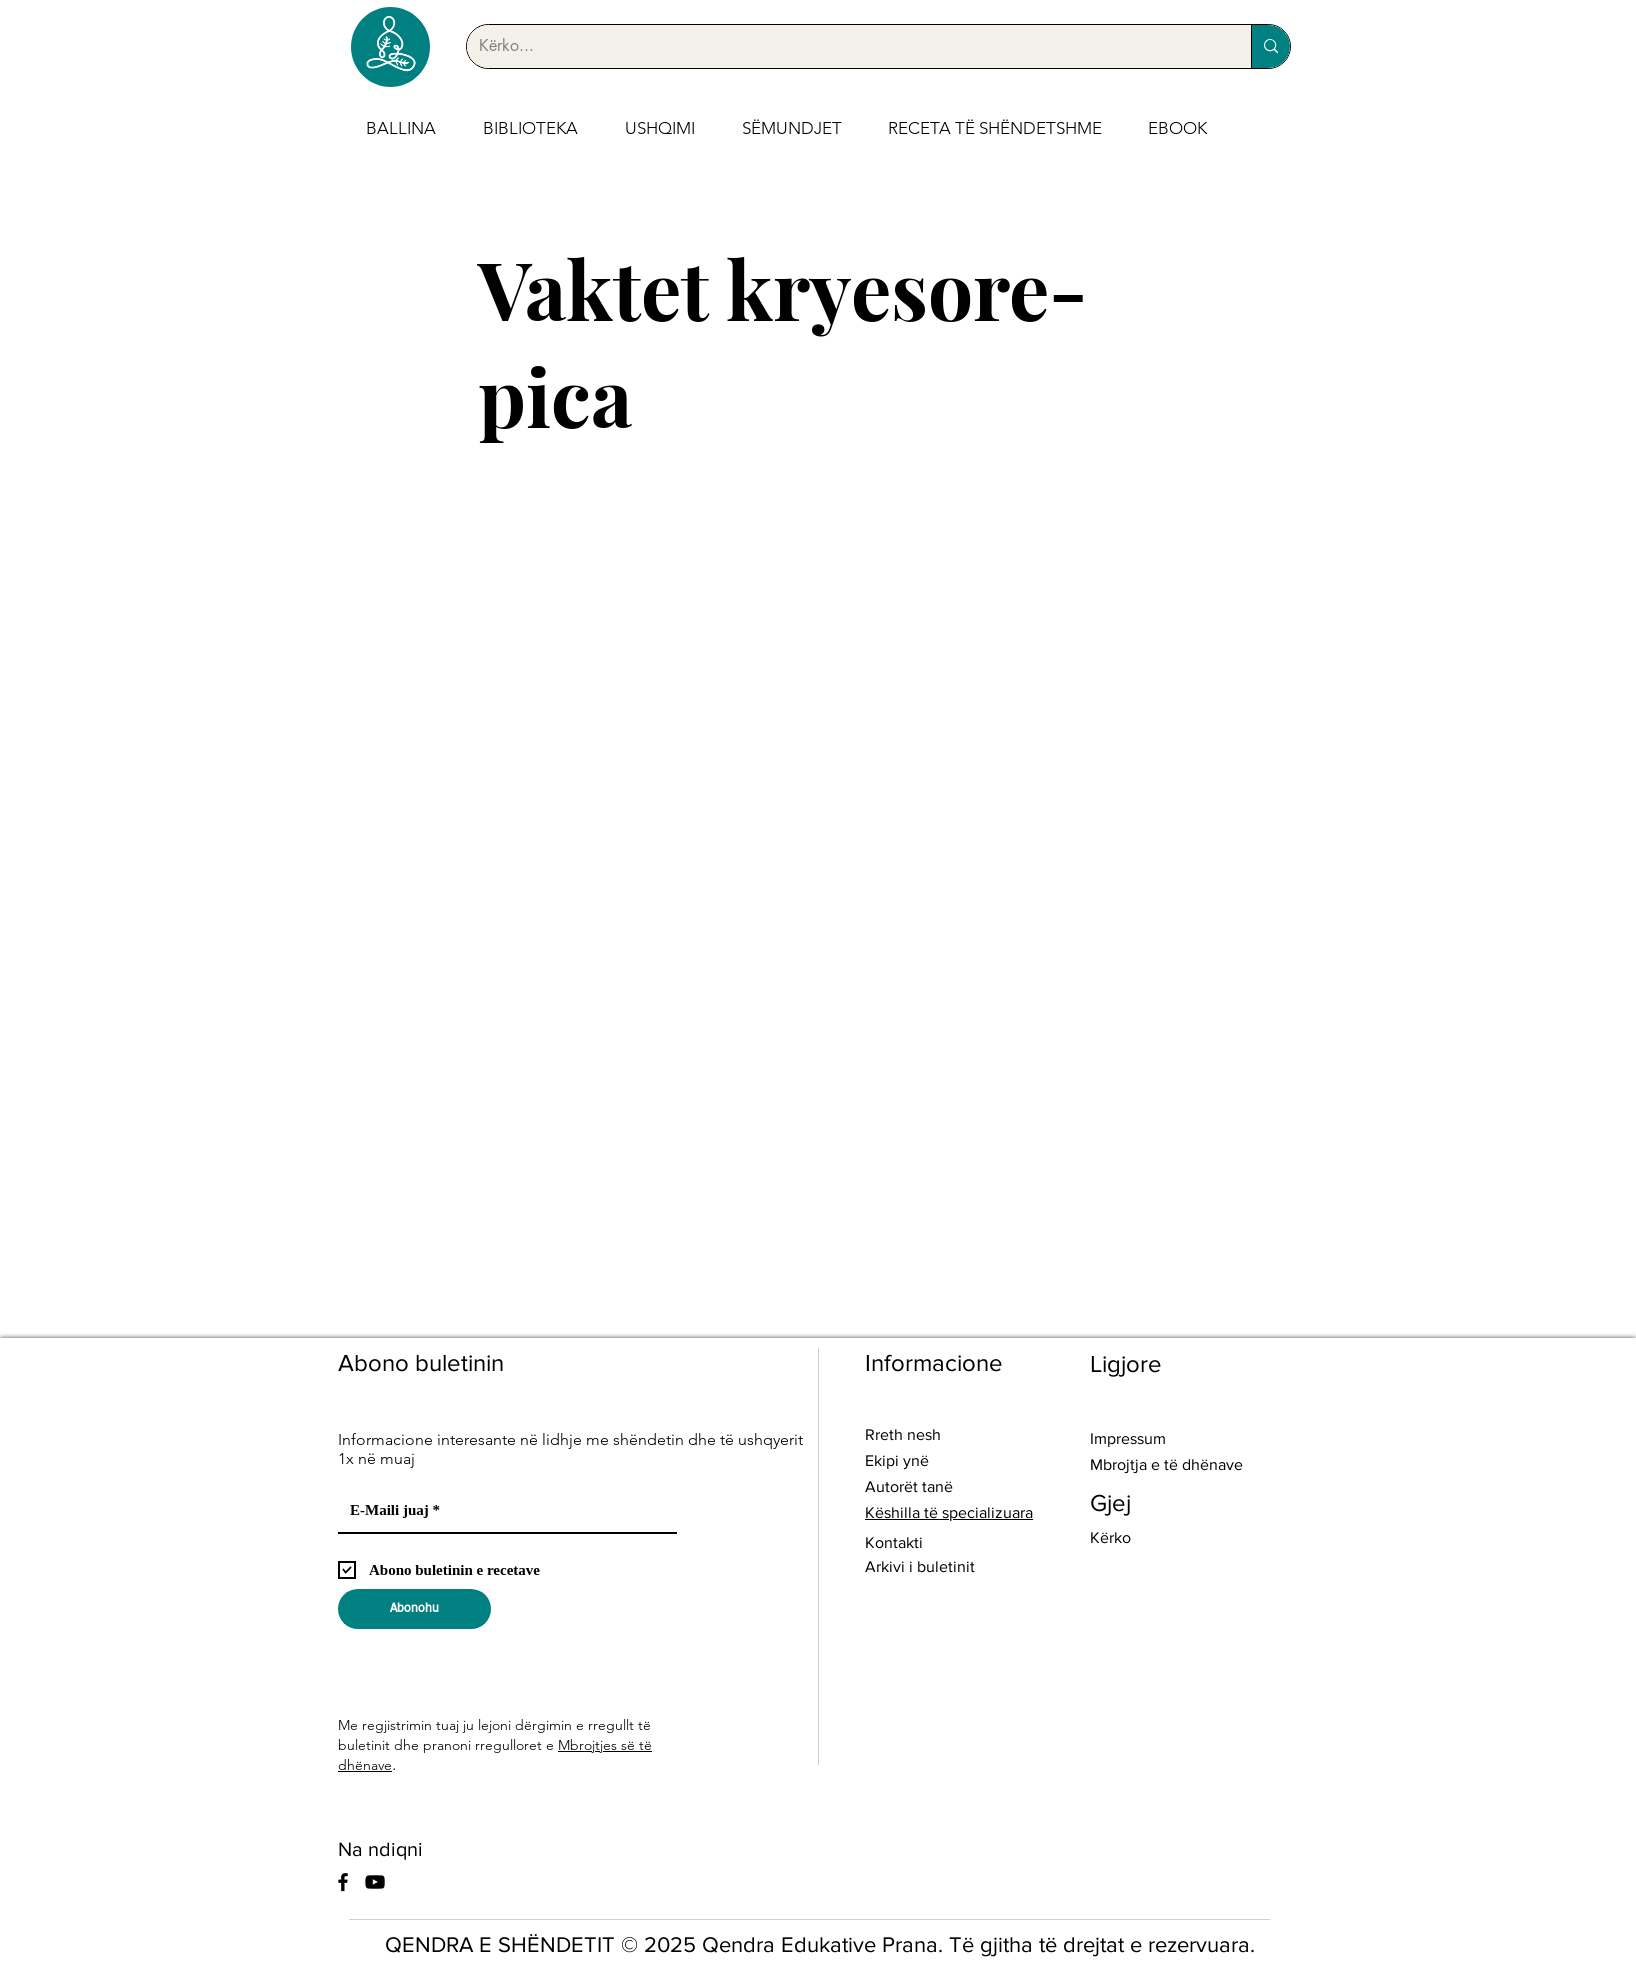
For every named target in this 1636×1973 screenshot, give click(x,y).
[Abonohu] (414, 1609)
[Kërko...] (844, 46)
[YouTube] (375, 1882)
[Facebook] (343, 1882)
